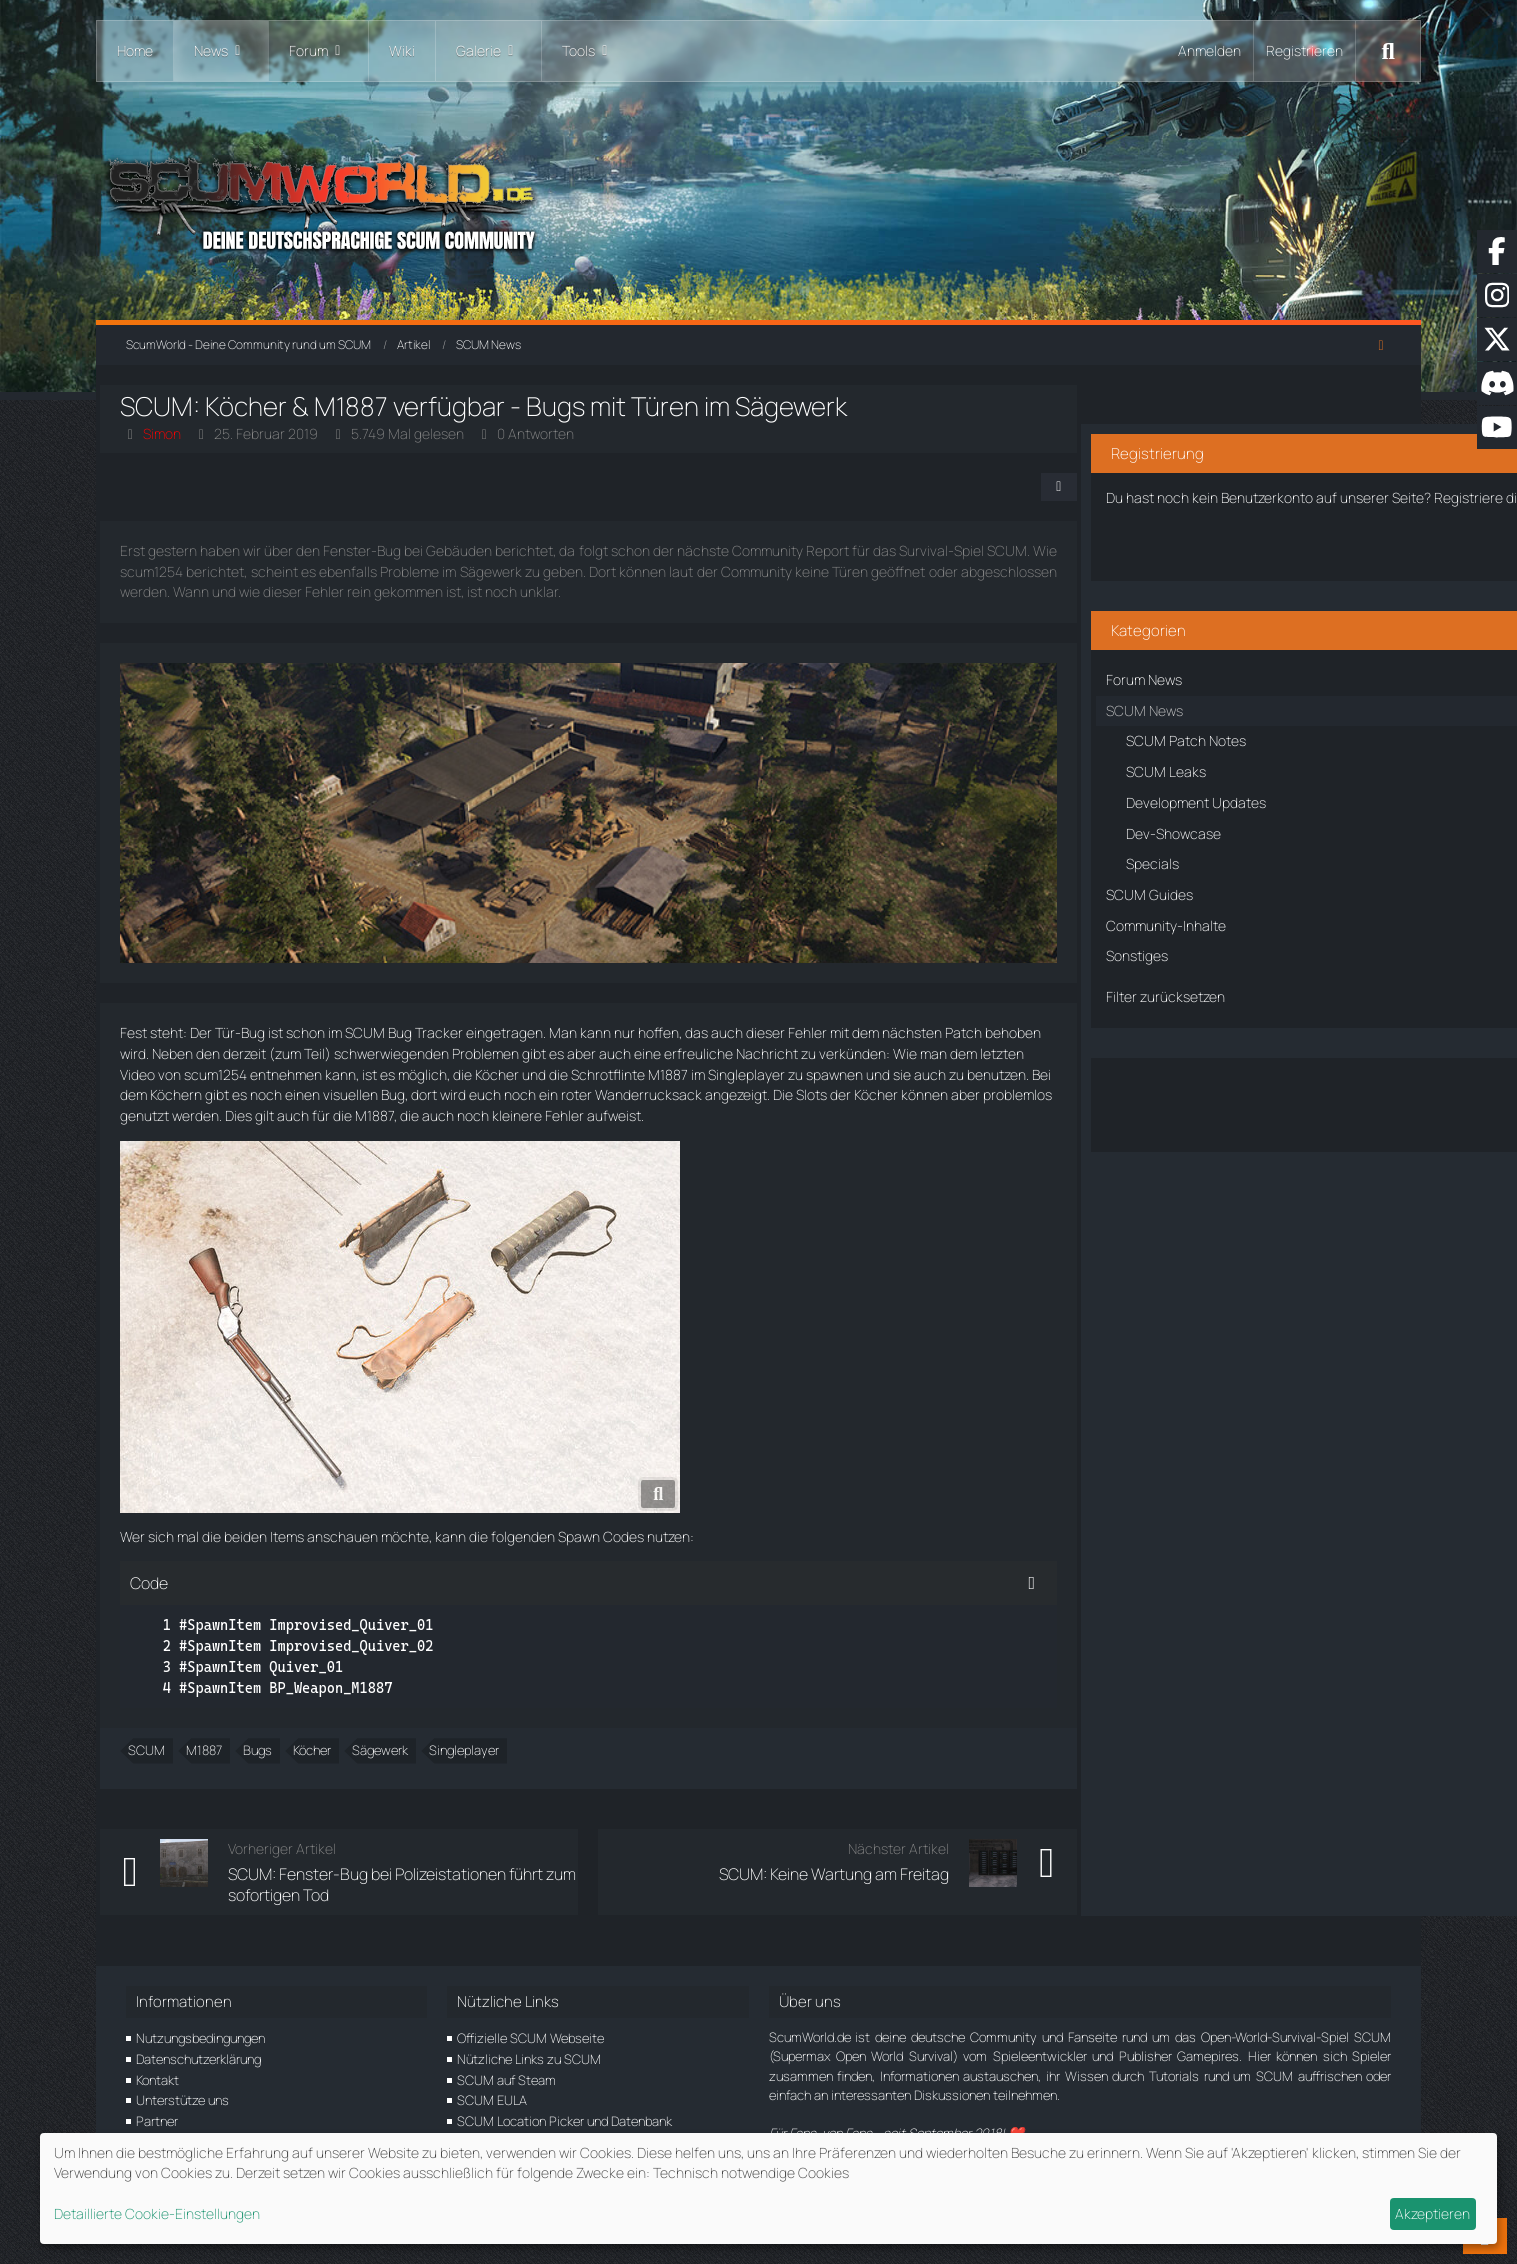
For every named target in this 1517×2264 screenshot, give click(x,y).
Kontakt (157, 2080)
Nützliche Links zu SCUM (529, 2059)
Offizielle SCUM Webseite (530, 2038)
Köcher (731, 1074)
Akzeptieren (1432, 2213)
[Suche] (1388, 51)
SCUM (172, 1771)
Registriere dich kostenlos (1209, 469)
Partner (157, 2121)
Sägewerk (406, 1771)
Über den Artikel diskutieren (1231, 1082)
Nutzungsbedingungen (200, 2038)
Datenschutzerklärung (198, 2059)
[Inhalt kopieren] (966, 1604)
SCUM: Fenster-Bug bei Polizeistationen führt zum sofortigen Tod (393, 1905)
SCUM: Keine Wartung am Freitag (768, 1895)
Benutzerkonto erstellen (1231, 538)
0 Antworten (561, 433)
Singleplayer (490, 1771)
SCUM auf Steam (506, 2080)
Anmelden (1209, 50)
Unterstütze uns (182, 2100)
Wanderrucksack (199, 1115)
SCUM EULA (492, 2100)
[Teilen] (993, 487)
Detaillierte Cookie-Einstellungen (157, 2213)
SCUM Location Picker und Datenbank (564, 2121)
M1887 (902, 1074)
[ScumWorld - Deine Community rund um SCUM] (758, 200)
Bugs (283, 1771)
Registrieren (1304, 50)
